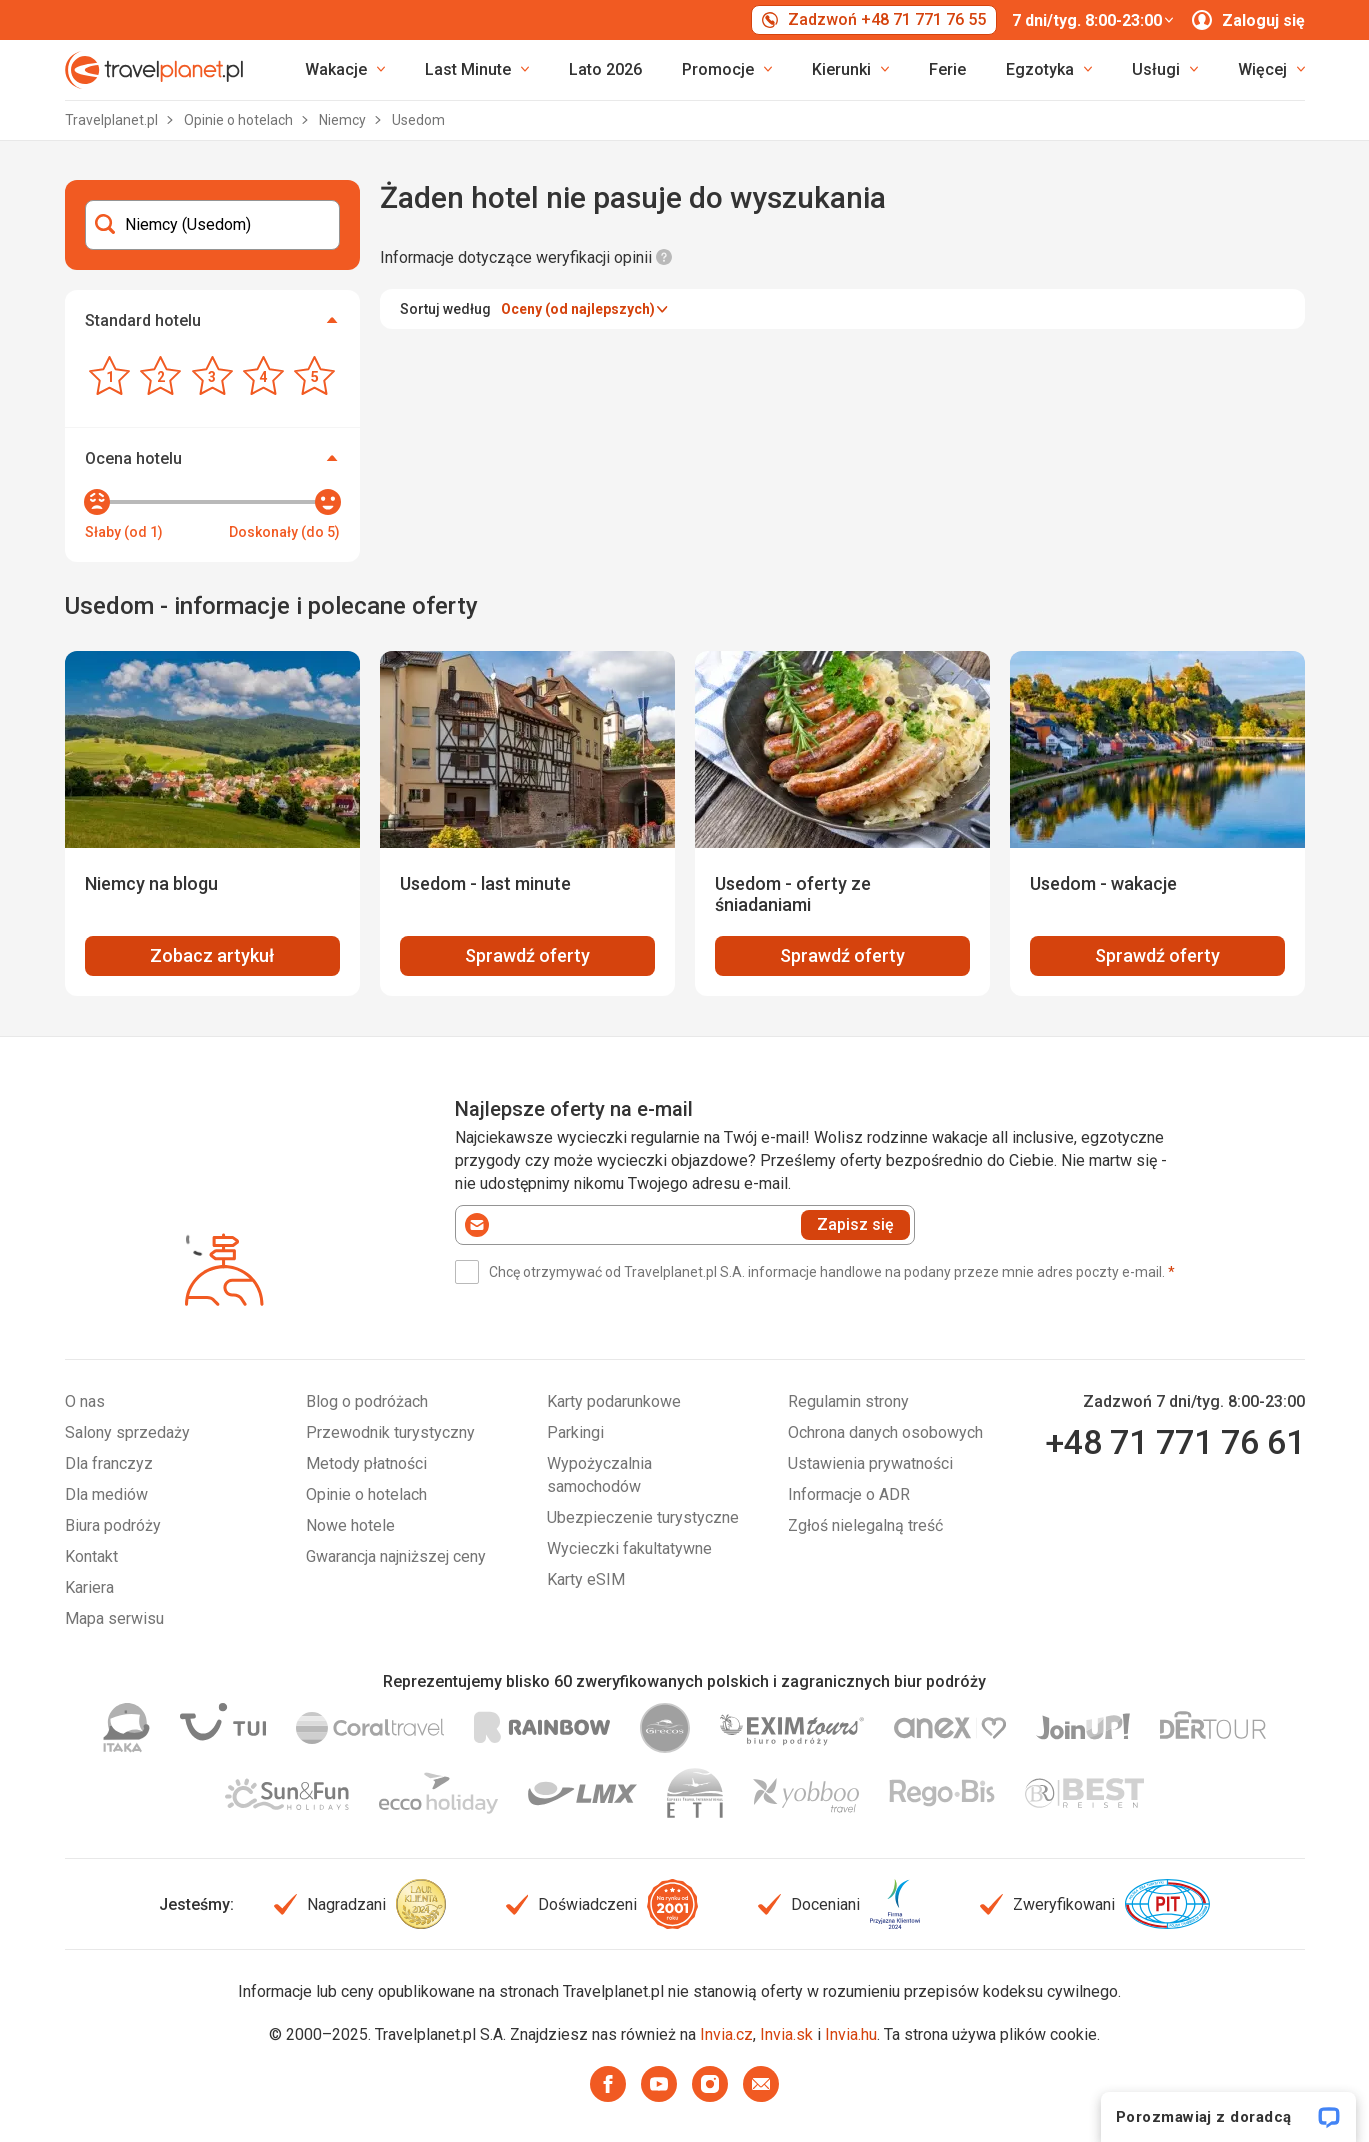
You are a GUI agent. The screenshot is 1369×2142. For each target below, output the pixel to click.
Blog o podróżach (367, 1401)
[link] (477, 70)
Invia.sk (786, 2034)
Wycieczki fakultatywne (629, 1548)
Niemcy (344, 120)
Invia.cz (726, 2034)
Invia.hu (851, 2034)
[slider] (97, 502)
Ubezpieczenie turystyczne (643, 1517)
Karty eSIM (586, 1579)
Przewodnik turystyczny (390, 1432)
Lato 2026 (605, 69)
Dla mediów (106, 1494)
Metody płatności (366, 1463)
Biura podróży (113, 1525)
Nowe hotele (350, 1525)
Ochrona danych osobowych (885, 1432)
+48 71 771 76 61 (1175, 1442)
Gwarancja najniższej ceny (396, 1556)
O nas (85, 1401)
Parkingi (575, 1432)
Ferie (947, 69)
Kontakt (91, 1556)
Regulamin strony (848, 1401)
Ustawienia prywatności (870, 1463)
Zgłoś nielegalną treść (865, 1525)
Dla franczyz (109, 1463)
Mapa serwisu (114, 1618)
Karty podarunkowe (614, 1401)
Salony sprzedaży (127, 1432)
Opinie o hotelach (240, 120)
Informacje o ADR (849, 1494)
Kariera (89, 1587)
